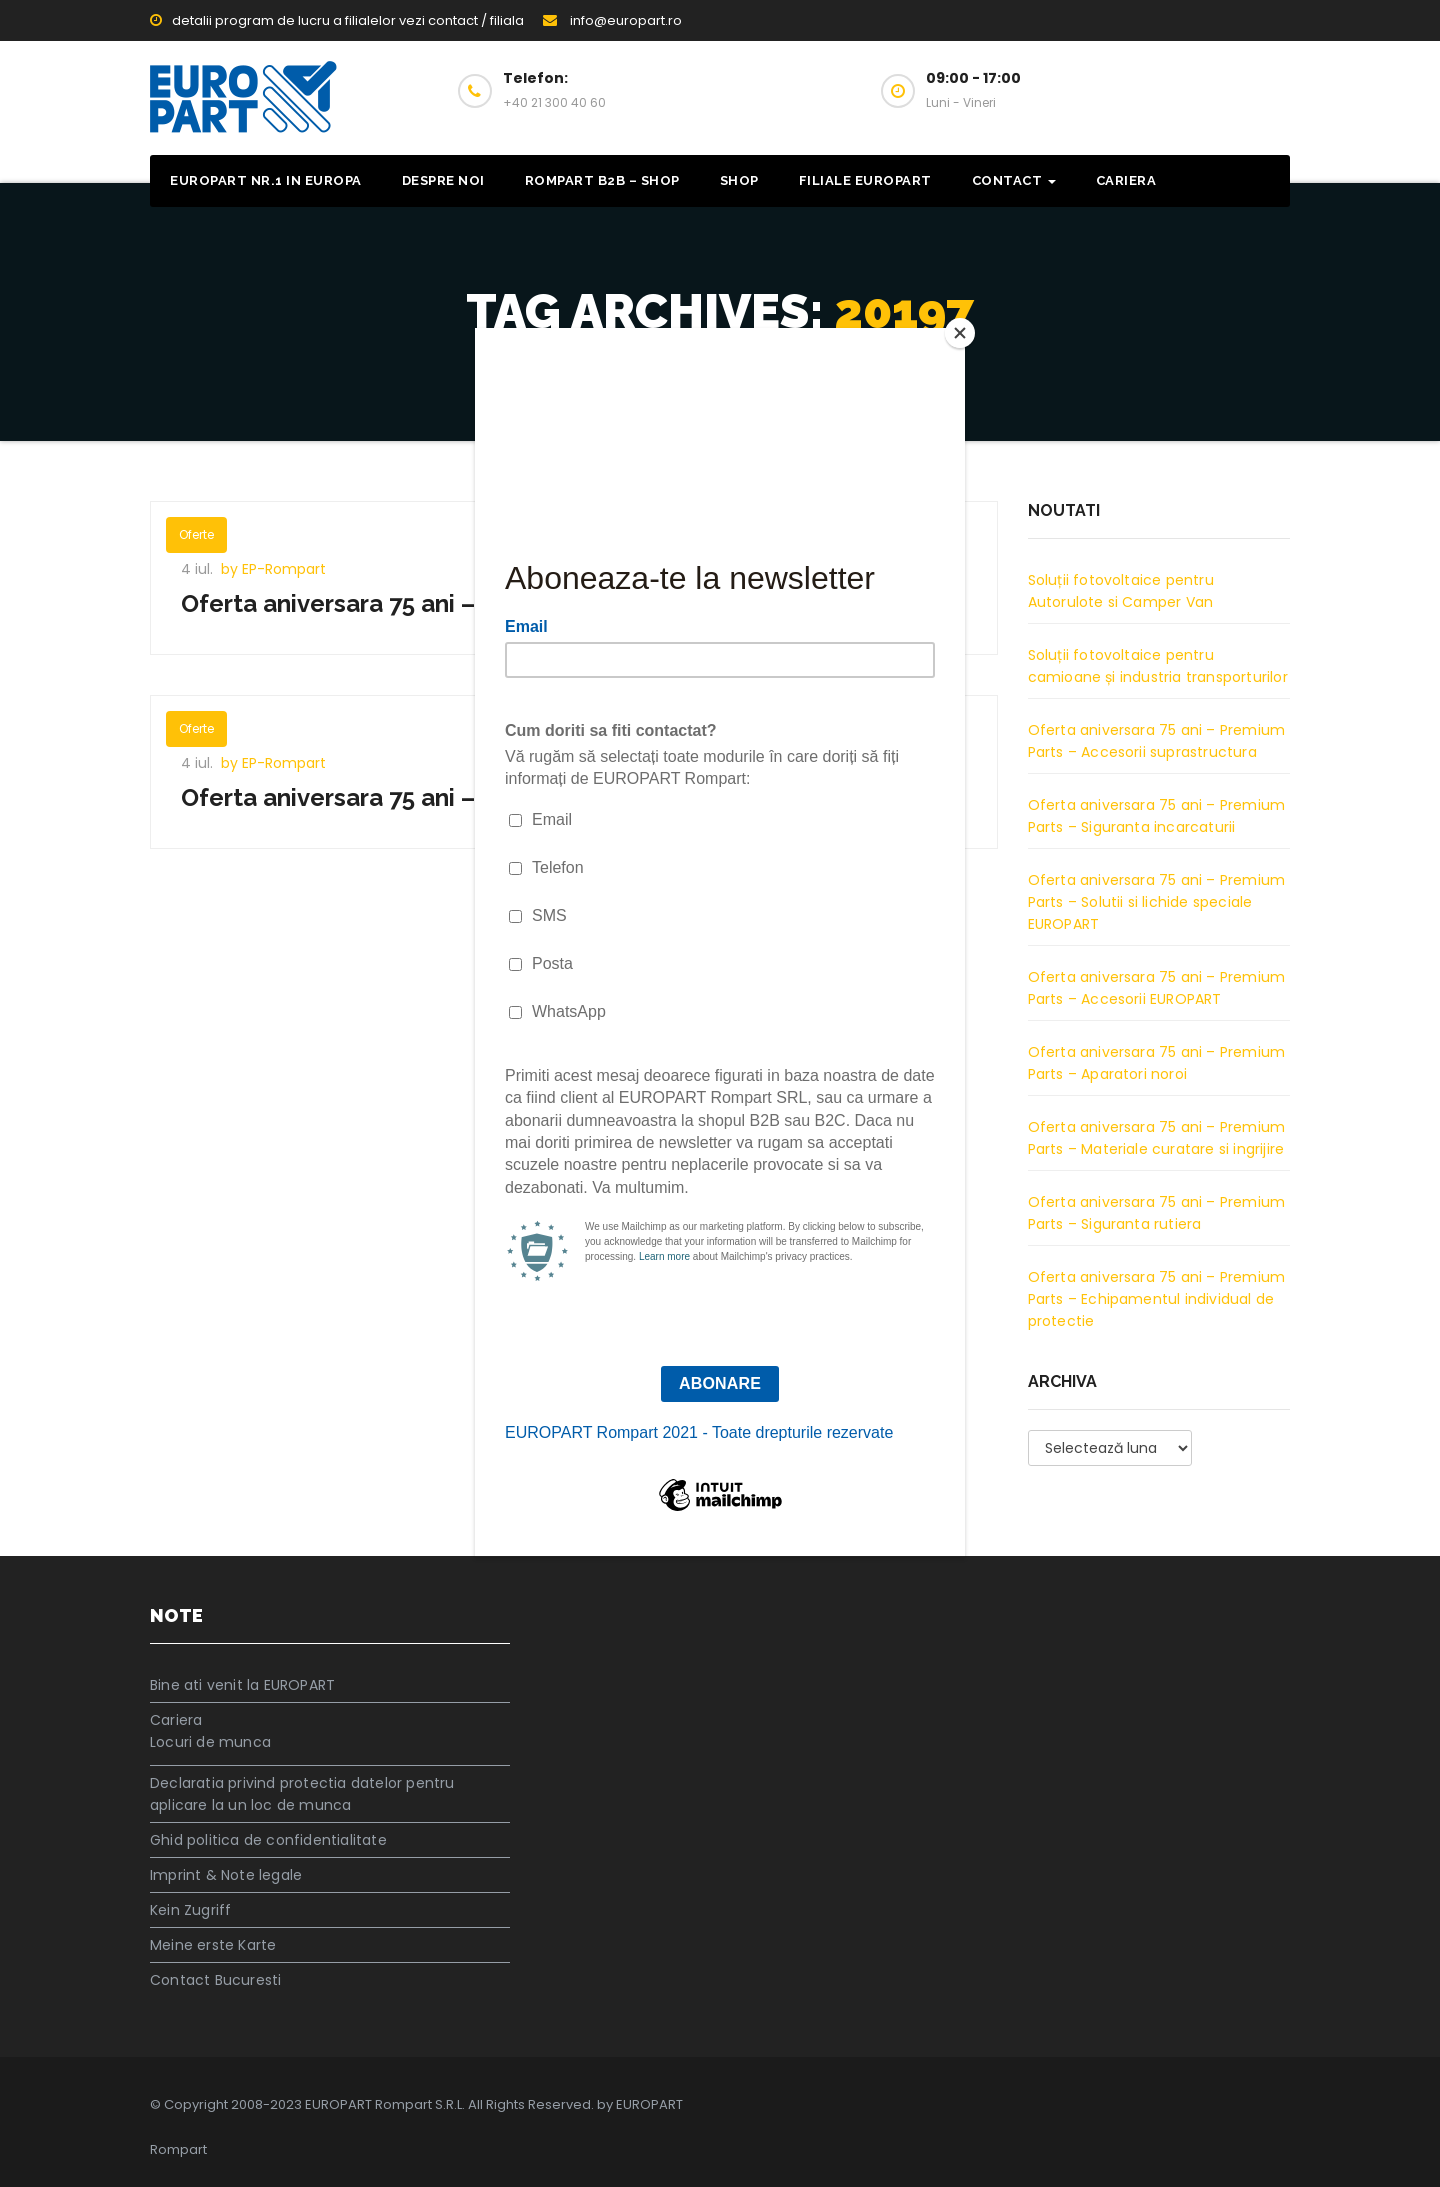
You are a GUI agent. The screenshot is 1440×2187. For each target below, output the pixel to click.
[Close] (960, 333)
